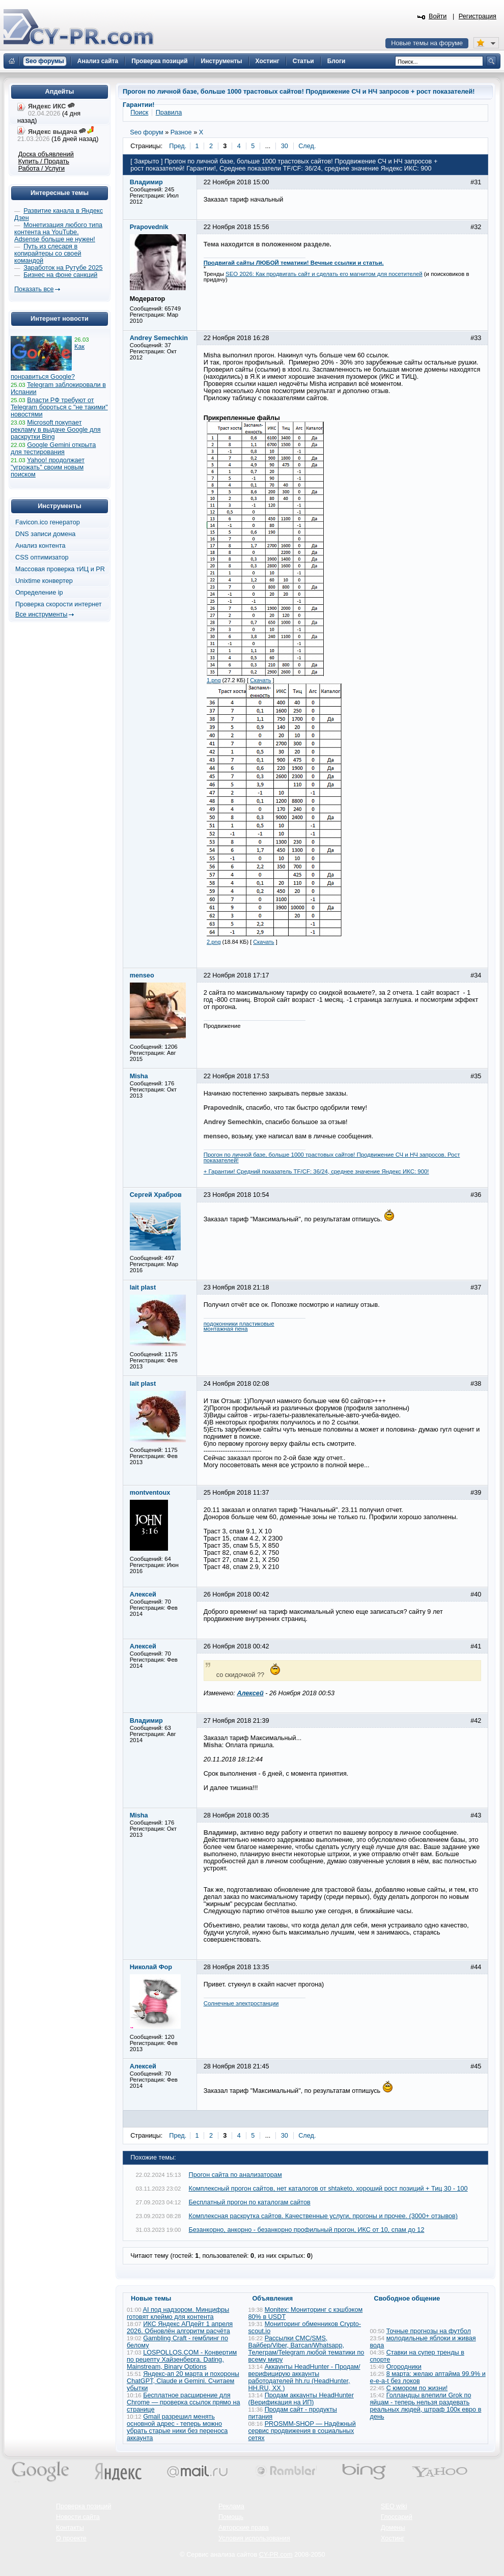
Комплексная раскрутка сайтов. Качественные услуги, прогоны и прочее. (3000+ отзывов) (323, 2216)
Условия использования (254, 2538)
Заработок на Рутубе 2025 (62, 267)
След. (307, 146)
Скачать (260, 680)
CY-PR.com (276, 2554)
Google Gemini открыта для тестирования (53, 448)
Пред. (177, 146)
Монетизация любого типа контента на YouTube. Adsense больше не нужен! (58, 232)
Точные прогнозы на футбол (428, 2331)
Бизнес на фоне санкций (60, 274)
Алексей (250, 1693)
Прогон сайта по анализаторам (235, 2174)
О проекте (71, 2538)
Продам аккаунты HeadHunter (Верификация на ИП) (301, 2399)
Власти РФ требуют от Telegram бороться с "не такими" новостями (59, 407)
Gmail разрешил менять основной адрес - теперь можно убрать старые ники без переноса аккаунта (177, 2427)
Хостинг (392, 2538)
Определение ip (39, 592)
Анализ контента (40, 545)
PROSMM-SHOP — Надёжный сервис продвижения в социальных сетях (302, 2431)
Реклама (231, 2506)
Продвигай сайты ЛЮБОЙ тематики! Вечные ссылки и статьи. (294, 263)
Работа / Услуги (41, 168)
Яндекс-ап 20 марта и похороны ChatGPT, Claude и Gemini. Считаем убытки (183, 2381)
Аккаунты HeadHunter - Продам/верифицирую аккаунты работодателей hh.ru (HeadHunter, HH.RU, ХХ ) (304, 2377)
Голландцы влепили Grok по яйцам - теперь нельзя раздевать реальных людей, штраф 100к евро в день (426, 2406)
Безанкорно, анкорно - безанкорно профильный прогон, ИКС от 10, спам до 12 (307, 2229)
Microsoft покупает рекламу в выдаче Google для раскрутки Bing (56, 429)
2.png (214, 942)
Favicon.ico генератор (47, 522)
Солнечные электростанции (241, 2003)
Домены (393, 2527)
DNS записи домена (45, 534)
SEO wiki (394, 2506)
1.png (214, 680)
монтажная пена (226, 1329)
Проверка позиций (83, 2506)
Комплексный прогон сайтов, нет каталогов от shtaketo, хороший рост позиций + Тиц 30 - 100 (328, 2188)
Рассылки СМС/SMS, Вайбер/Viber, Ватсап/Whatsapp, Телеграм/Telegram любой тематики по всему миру (306, 2349)
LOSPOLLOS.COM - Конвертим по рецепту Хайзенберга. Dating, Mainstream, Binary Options (182, 2359)
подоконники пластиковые (239, 1324)
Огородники (404, 2366)
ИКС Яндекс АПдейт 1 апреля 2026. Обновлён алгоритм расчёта (180, 2327)
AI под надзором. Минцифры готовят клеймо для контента (178, 2313)
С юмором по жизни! (417, 2388)
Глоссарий (396, 2517)
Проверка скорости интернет (58, 604)
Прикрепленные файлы (242, 418)
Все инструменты (41, 614)
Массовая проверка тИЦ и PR (60, 569)
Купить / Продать (43, 161)
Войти (438, 16)
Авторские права (243, 2527)
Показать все (33, 289)
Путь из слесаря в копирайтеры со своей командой (47, 253)
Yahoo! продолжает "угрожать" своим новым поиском (48, 467)
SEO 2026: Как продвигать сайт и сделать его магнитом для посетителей (324, 274)
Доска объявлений (46, 154)
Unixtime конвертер (44, 580)
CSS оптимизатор (42, 557)
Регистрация (477, 16)
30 (284, 146)
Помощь (230, 2517)
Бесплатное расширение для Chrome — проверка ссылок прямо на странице (183, 2402)
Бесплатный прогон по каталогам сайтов (250, 2202)
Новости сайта (78, 2517)
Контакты (70, 2527)
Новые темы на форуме (427, 43)
